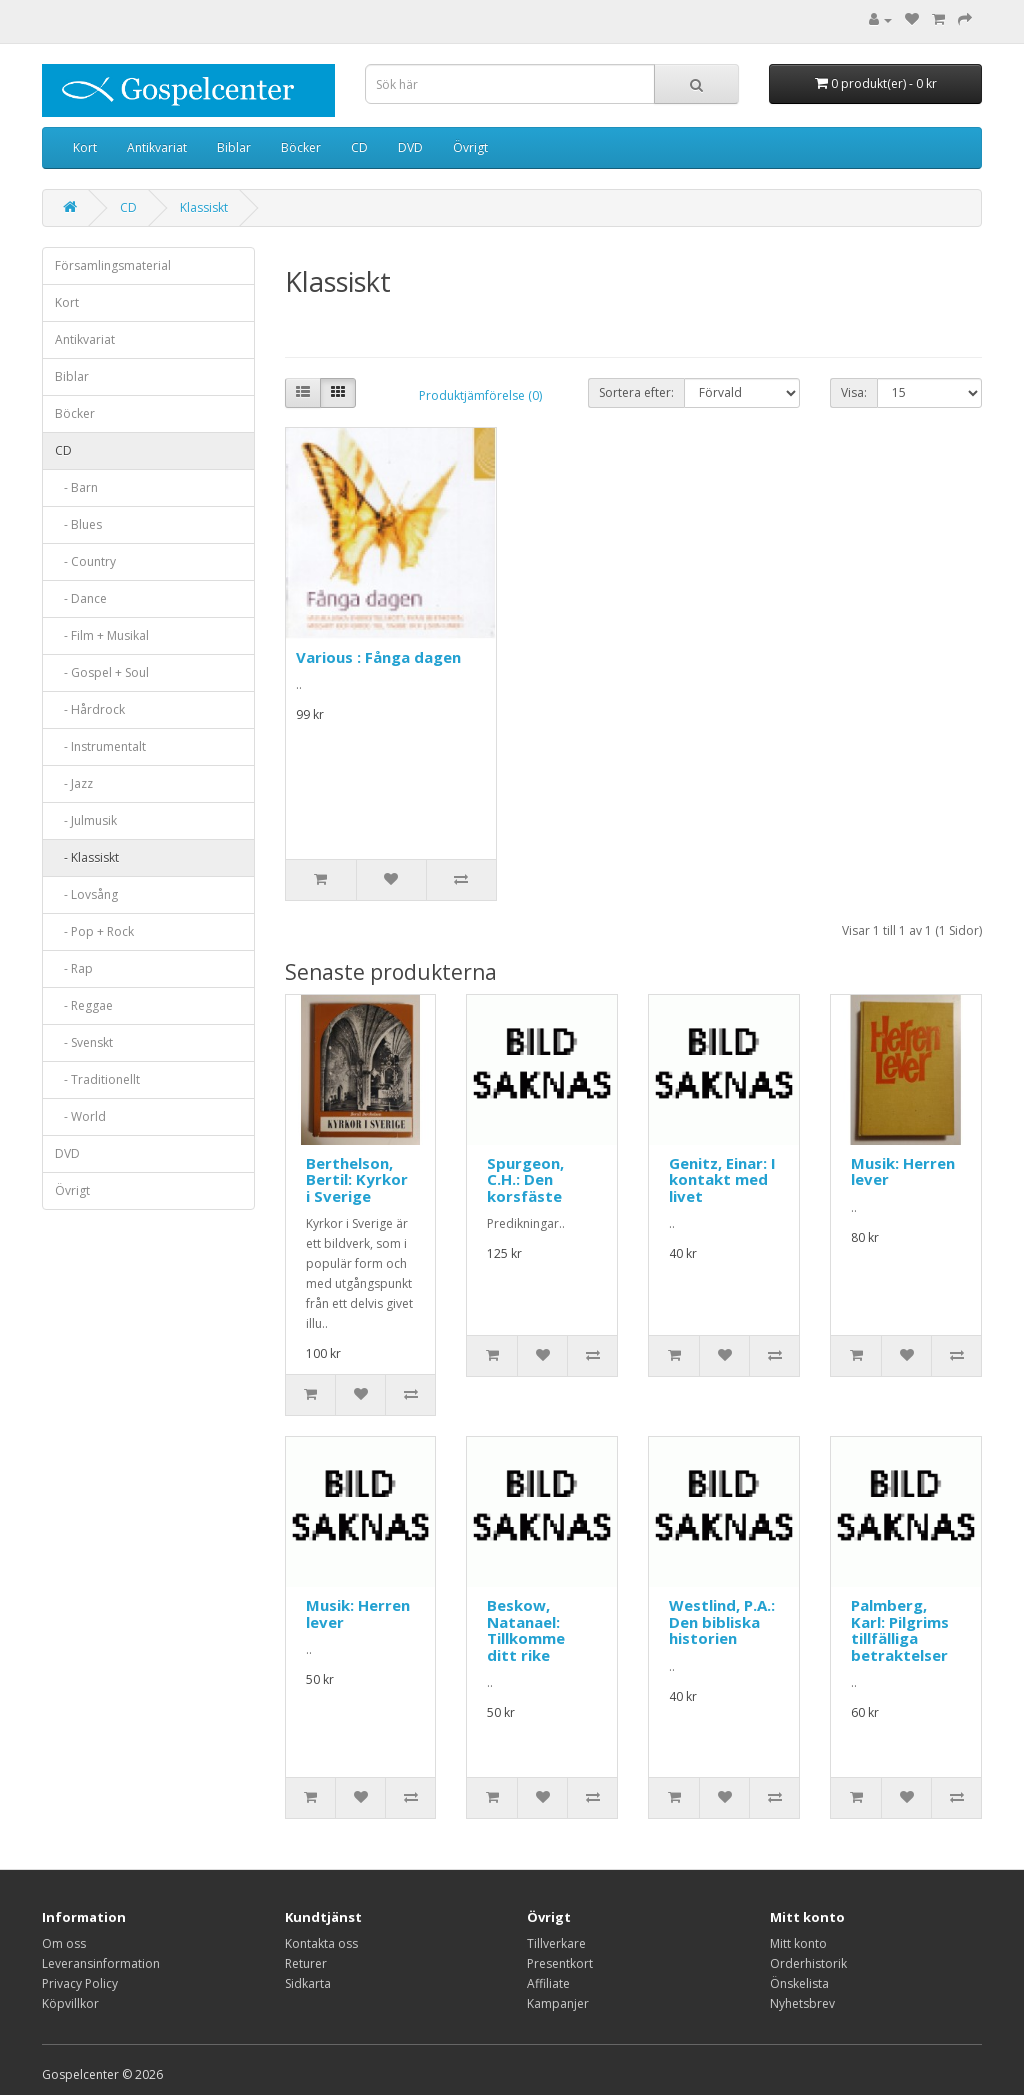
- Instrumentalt (100, 746)
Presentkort (560, 1963)
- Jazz (74, 783)
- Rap (74, 968)
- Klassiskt (87, 857)
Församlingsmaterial (113, 265)
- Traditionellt (97, 1079)
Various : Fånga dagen (378, 657)
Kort (85, 147)
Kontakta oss (321, 1943)
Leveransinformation (101, 1963)
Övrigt (470, 147)
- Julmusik (86, 820)
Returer (306, 1963)
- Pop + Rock (94, 931)
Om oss (64, 1943)
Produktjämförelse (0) (480, 395)
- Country (85, 561)
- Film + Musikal (102, 635)
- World (80, 1116)
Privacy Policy (80, 1983)
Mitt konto (798, 1943)
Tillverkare (556, 1943)
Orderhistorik (808, 1963)
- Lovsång (86, 894)
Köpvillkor (70, 2003)
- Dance (81, 598)
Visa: (854, 392)
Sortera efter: (636, 392)
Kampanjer (558, 2003)
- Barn (76, 487)
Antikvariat (157, 147)
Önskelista (799, 1983)
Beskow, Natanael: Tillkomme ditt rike (526, 1630)
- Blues (78, 524)
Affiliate (548, 1983)
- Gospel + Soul (102, 672)
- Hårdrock (90, 709)
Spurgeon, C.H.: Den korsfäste (525, 1179)
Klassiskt (204, 207)
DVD (410, 147)
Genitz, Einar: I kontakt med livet (722, 1179)
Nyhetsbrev (802, 2003)
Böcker (301, 147)
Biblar (234, 147)
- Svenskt (84, 1042)
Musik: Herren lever (903, 1171)
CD (359, 147)
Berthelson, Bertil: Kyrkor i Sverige (357, 1179)
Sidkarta (308, 1983)
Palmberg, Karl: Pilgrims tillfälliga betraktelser (900, 1630)
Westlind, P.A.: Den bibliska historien (722, 1621)
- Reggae (84, 1005)
